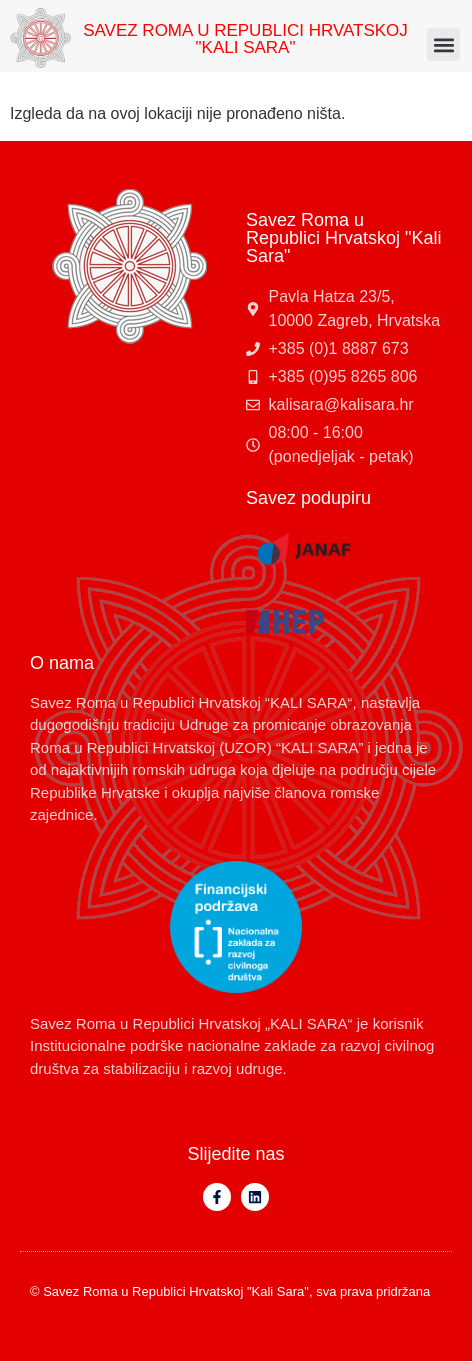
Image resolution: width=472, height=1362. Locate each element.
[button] (443, 44)
